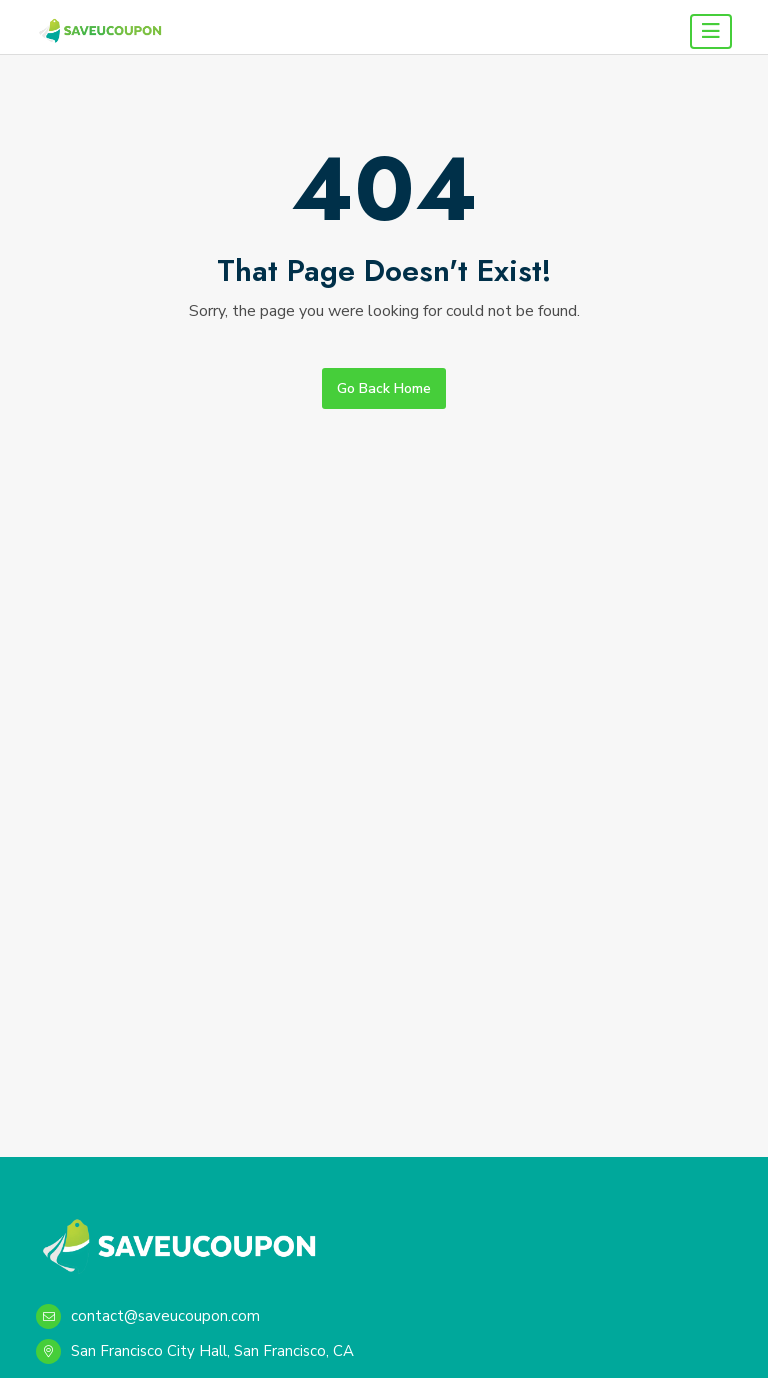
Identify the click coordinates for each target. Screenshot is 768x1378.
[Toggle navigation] (711, 31)
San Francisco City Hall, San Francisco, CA (195, 1351)
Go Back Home (384, 388)
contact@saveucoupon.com (148, 1316)
